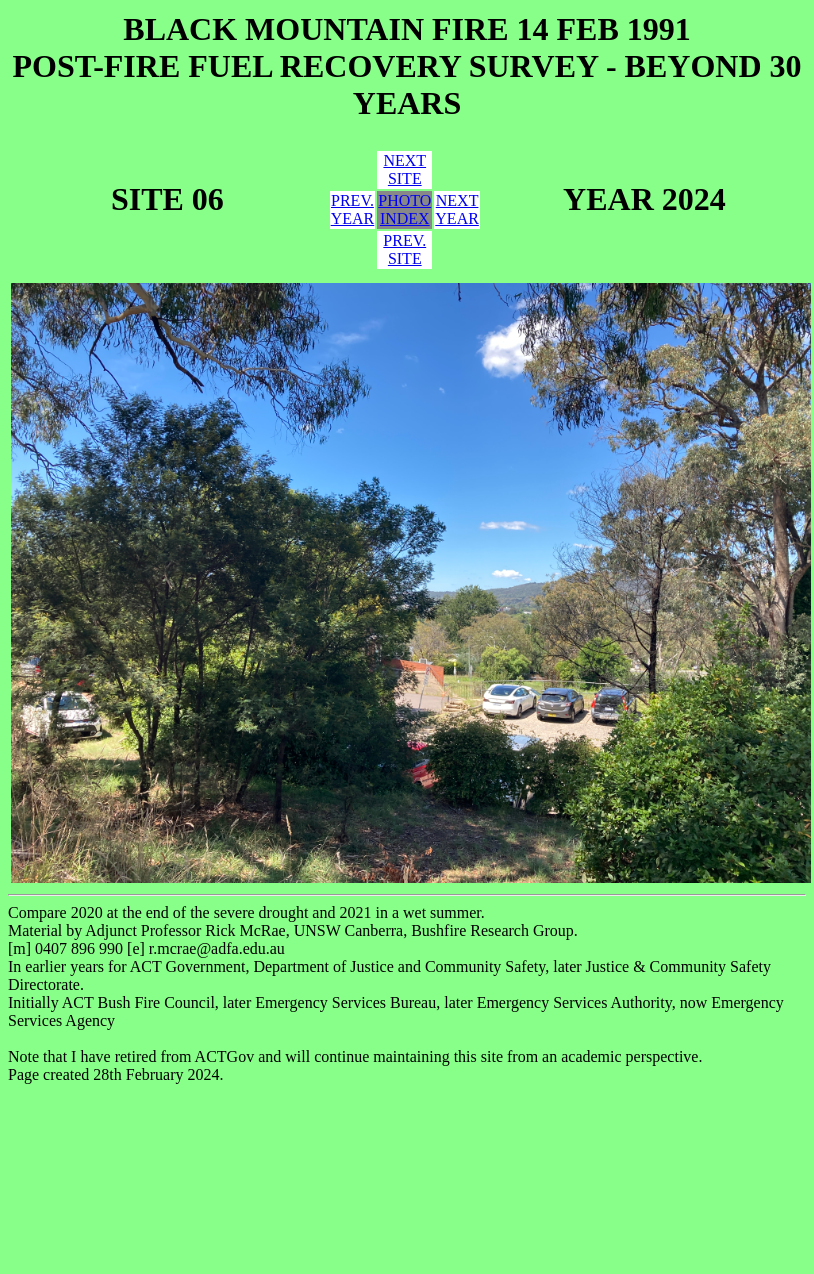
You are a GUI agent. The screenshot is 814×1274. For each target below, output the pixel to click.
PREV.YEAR (353, 209)
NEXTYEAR (457, 209)
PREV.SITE (404, 249)
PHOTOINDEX (404, 209)
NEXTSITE (404, 169)
